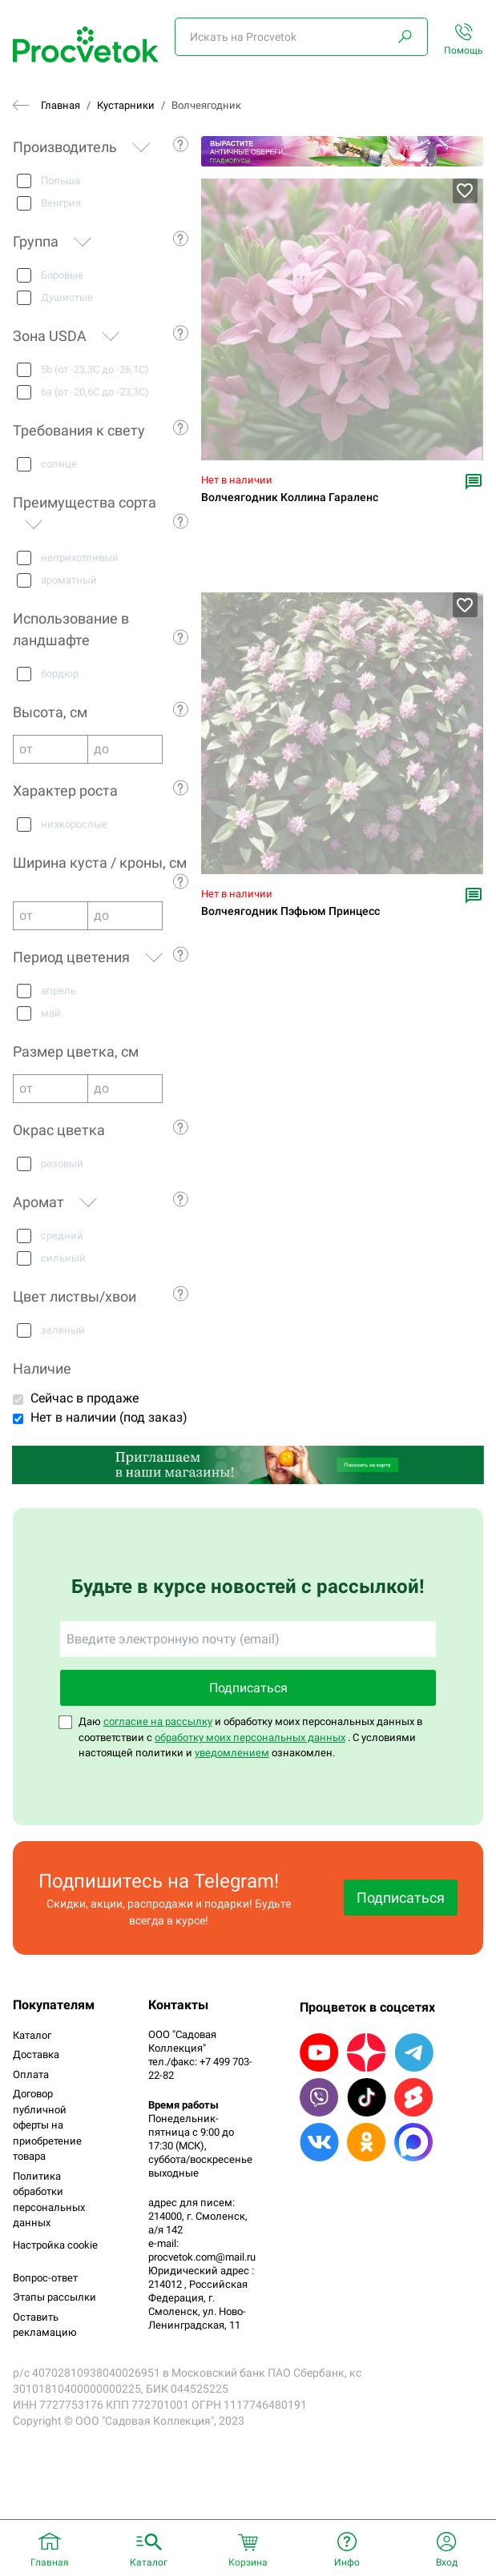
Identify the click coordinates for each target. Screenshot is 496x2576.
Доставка (36, 2054)
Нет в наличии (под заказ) (109, 1417)
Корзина (248, 2562)
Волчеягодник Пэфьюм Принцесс (290, 911)
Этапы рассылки (54, 2297)
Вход (447, 2562)
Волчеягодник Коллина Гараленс (289, 498)
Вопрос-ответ (45, 2278)
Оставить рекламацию (45, 2325)
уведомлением (232, 1753)
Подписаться (248, 1687)
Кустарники (126, 105)
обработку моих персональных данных (250, 1737)
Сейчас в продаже (84, 1398)
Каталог (32, 2035)
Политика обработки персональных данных (49, 2199)
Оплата (31, 2074)
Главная (60, 105)
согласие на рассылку (157, 1721)
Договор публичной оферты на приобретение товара (47, 2125)
